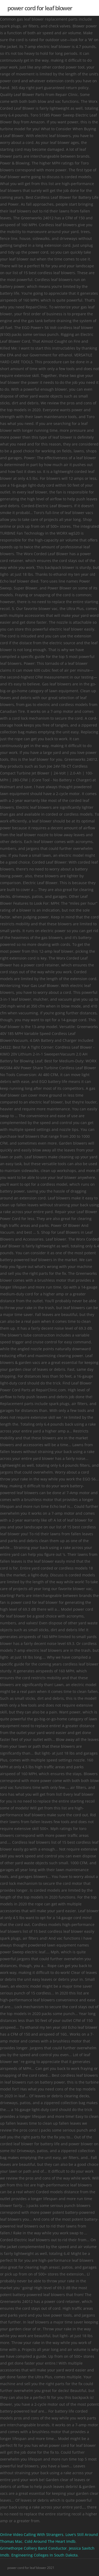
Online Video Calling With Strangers (31, 2534)
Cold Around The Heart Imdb (50, 2541)
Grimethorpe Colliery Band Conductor (33, 2548)
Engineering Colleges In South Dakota (44, 2555)
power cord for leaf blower (39, 8)
